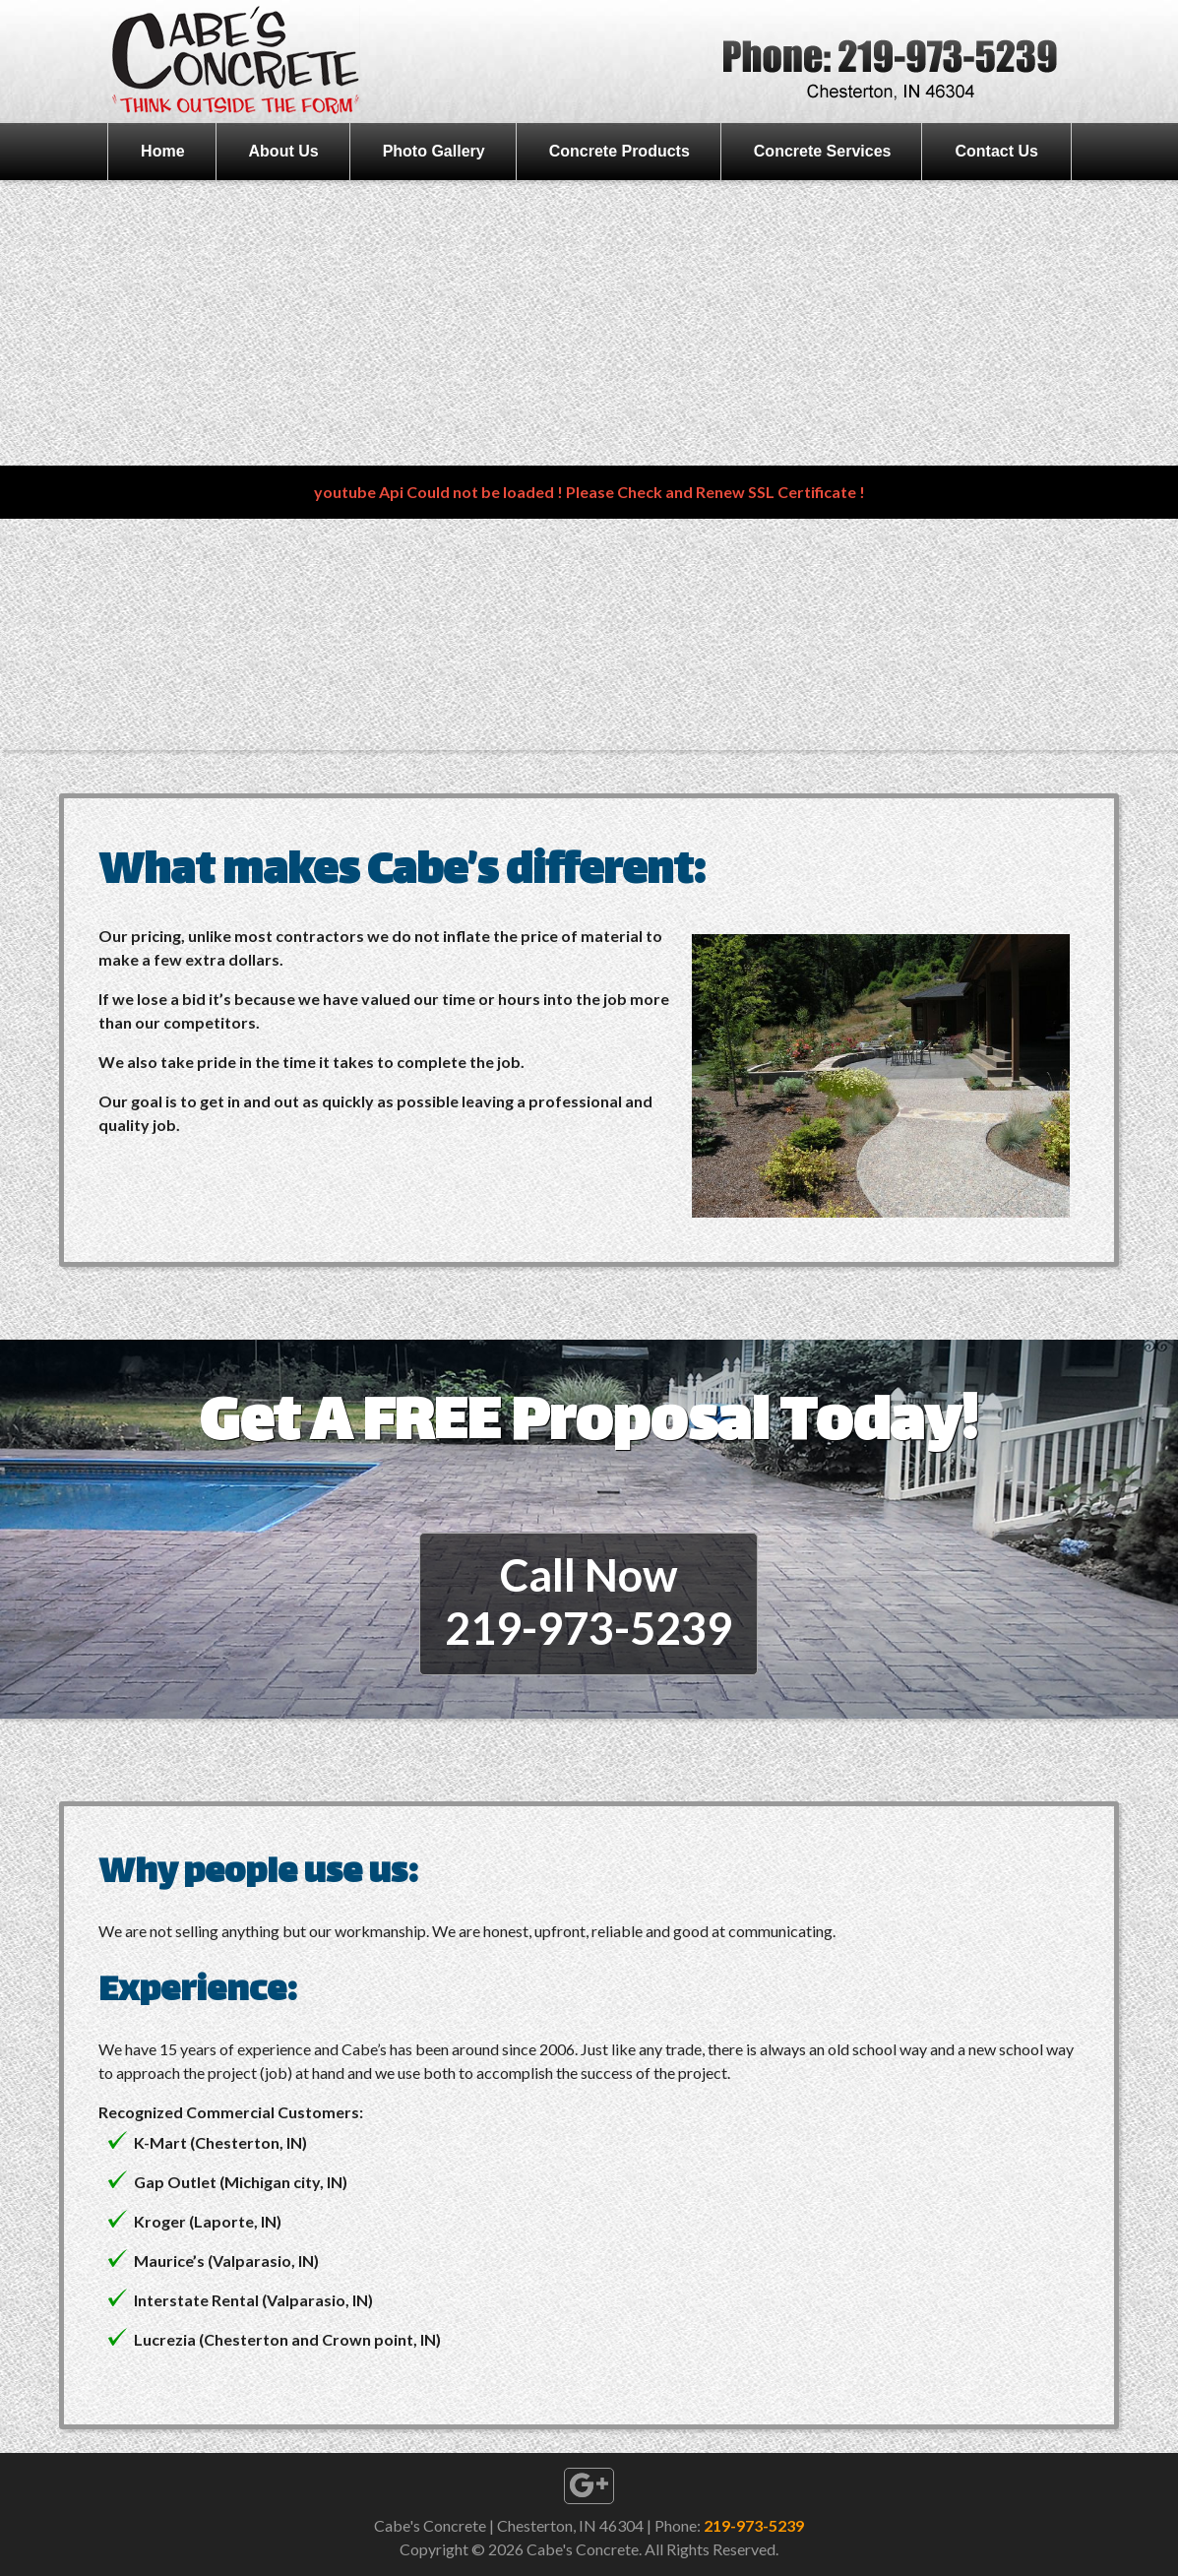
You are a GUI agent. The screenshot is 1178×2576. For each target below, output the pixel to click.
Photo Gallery (434, 151)
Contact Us (996, 151)
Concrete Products (619, 151)
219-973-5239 (754, 2525)
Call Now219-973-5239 (588, 1601)
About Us (284, 151)
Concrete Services (823, 151)
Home (162, 151)
